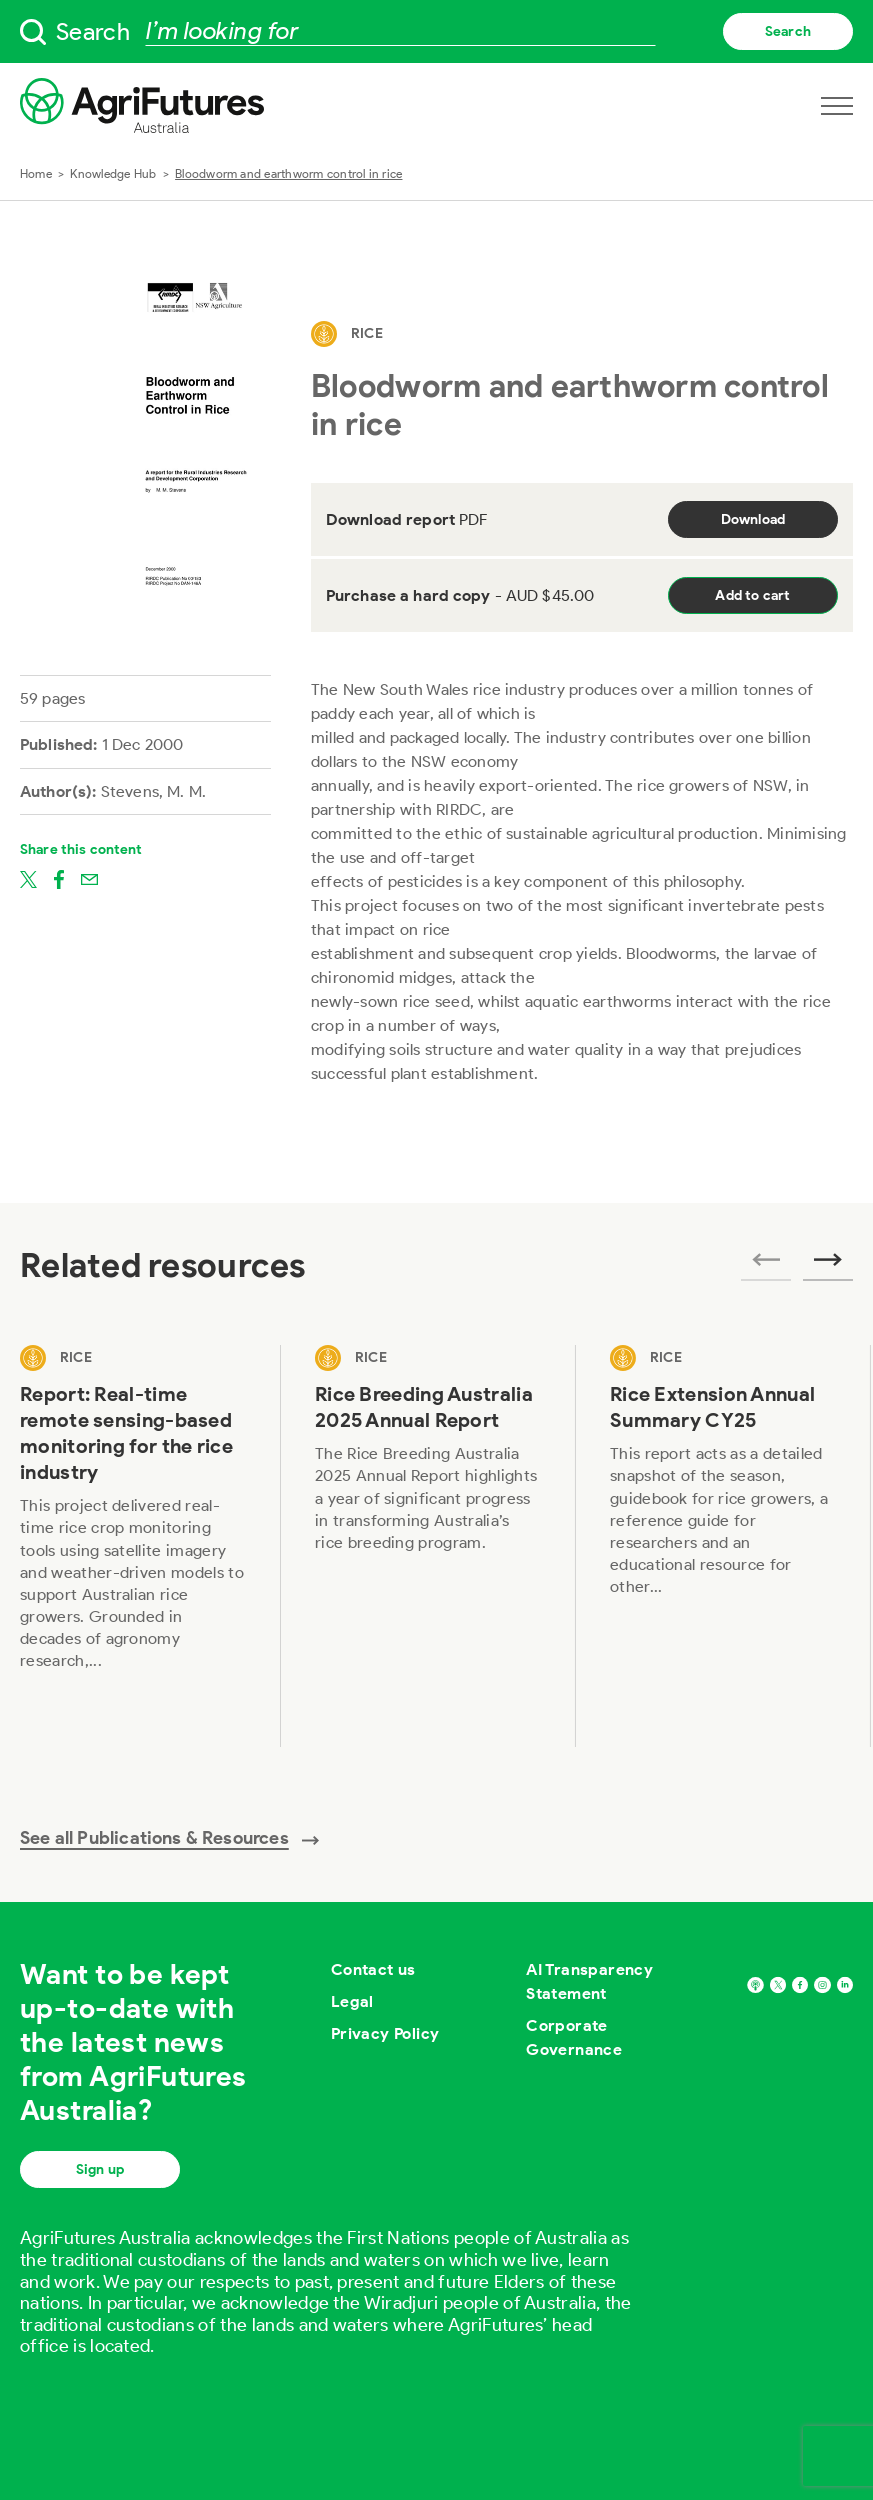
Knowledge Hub (113, 173)
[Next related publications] (828, 1266)
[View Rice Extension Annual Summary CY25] (723, 1546)
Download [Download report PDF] (753, 519)
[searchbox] (436, 31)
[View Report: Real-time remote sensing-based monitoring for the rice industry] (133, 1546)
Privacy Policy (385, 2033)
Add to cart (752, 595)
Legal (352, 2001)
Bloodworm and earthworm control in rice (288, 173)
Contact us (373, 1969)
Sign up (100, 2169)
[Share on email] (89, 878)
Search (788, 31)
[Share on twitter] (28, 878)
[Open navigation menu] (837, 106)
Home (36, 173)
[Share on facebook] (59, 878)
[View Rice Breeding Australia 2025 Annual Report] (428, 1546)
